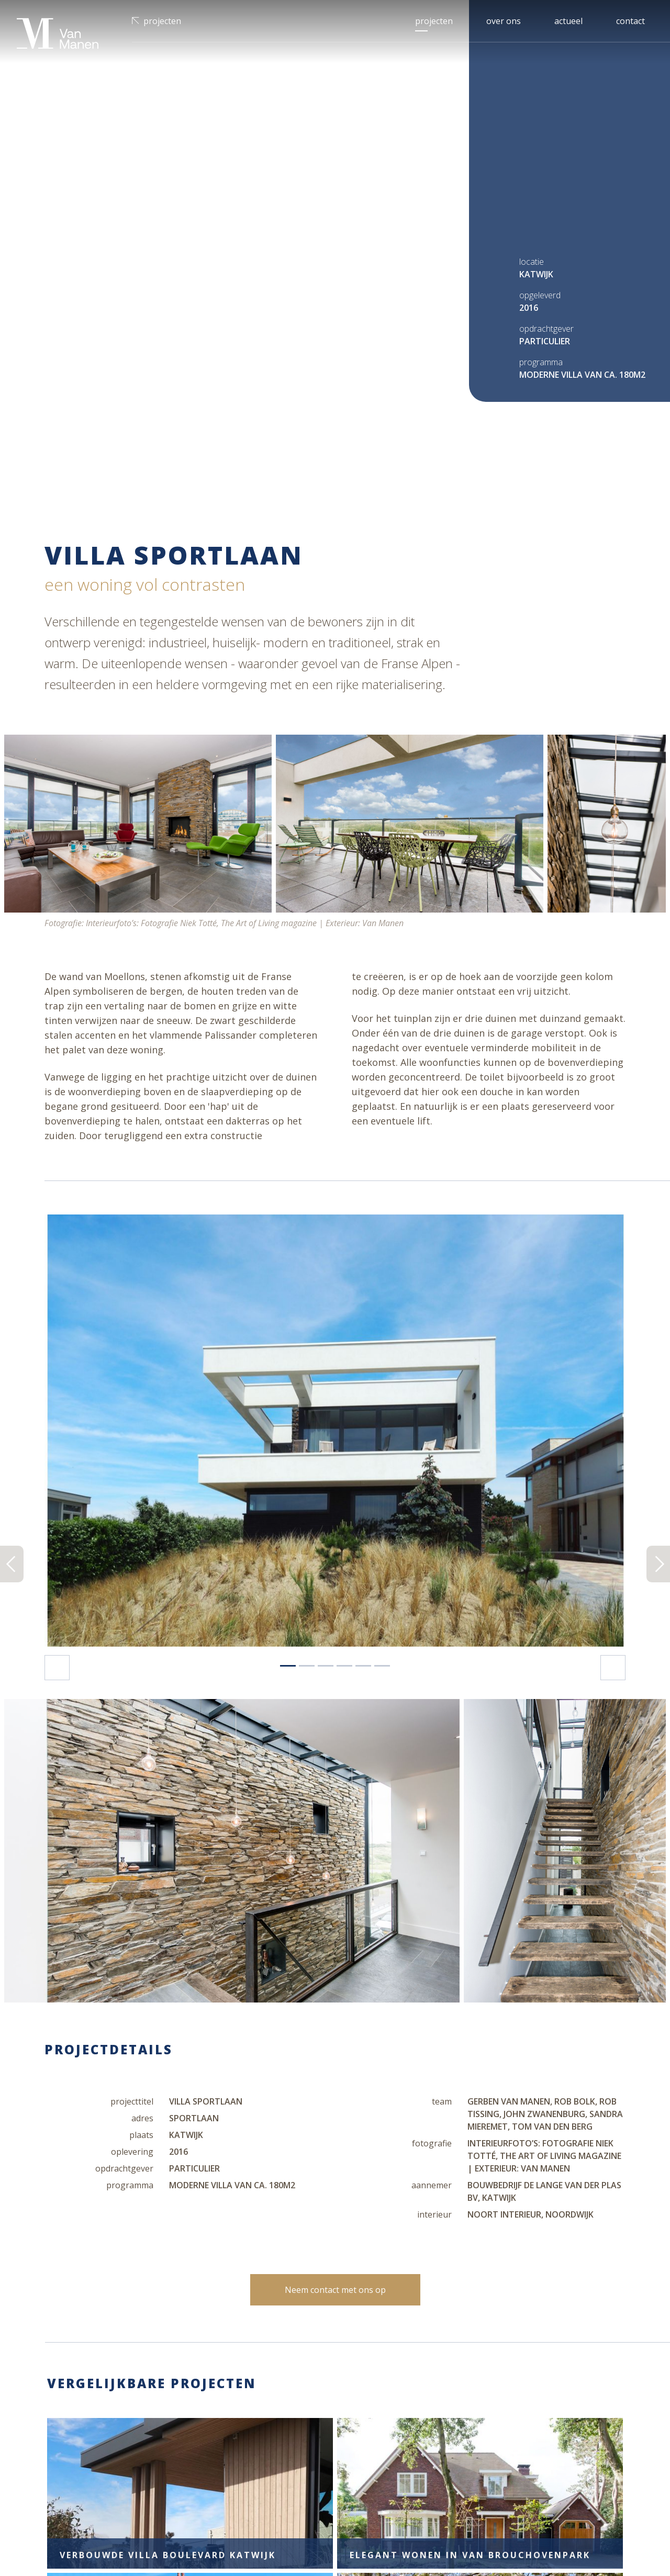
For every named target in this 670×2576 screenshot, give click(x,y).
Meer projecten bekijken (335, 2275)
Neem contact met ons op (335, 1800)
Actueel (568, 21)
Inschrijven (592, 2450)
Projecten (162, 21)
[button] (88, 966)
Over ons (503, 21)
